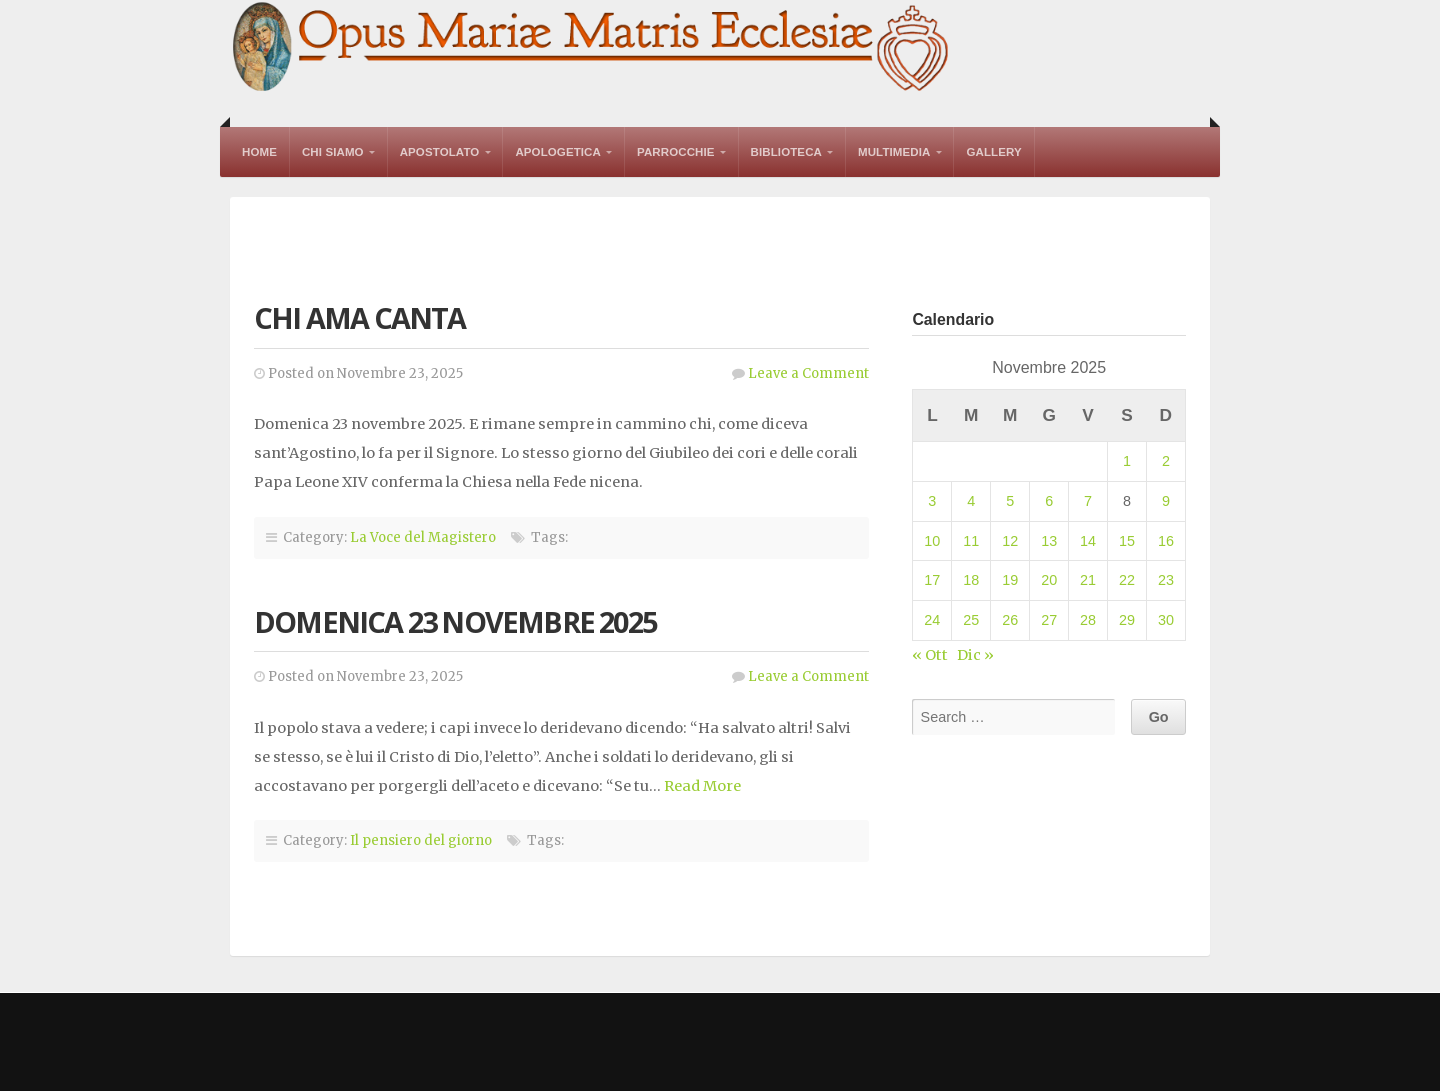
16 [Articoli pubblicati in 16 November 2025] (1166, 541)
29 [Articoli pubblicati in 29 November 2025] (1127, 620)
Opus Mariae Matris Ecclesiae (592, 48)
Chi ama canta (360, 317)
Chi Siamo (333, 152)
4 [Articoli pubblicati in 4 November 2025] (971, 501)
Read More (702, 786)
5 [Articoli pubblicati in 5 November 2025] (1010, 501)
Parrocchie (676, 152)
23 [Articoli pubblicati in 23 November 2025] (1166, 580)
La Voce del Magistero (423, 537)
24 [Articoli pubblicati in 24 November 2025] (932, 620)
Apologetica (558, 152)
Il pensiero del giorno (421, 840)
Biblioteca (786, 152)
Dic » (975, 655)
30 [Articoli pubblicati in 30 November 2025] (1166, 620)
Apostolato (440, 152)
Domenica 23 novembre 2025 (455, 621)
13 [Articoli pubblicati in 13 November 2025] (1049, 541)
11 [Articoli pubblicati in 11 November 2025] (971, 541)
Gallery (993, 152)
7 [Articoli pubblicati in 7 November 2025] (1088, 501)
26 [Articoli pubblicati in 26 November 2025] (1010, 620)
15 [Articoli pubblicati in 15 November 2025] (1127, 541)
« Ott (930, 655)
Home (259, 152)
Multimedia (894, 152)
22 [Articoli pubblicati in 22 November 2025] (1127, 580)
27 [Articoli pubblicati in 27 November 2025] (1049, 620)
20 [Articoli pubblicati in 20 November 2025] (1049, 580)
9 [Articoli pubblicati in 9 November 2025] (1166, 501)
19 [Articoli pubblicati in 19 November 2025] (1010, 580)
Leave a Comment (808, 373)
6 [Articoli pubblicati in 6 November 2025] (1049, 501)
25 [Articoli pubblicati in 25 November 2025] (971, 620)
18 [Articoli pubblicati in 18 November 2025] (971, 580)
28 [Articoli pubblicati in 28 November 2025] (1088, 620)
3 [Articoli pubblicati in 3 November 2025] (932, 501)
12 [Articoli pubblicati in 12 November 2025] (1010, 541)
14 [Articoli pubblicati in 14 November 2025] (1088, 541)
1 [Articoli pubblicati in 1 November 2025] (1127, 461)
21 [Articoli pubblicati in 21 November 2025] (1088, 580)
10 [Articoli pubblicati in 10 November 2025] (932, 541)
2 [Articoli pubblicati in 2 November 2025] (1166, 461)
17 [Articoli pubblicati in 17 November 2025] (932, 580)
